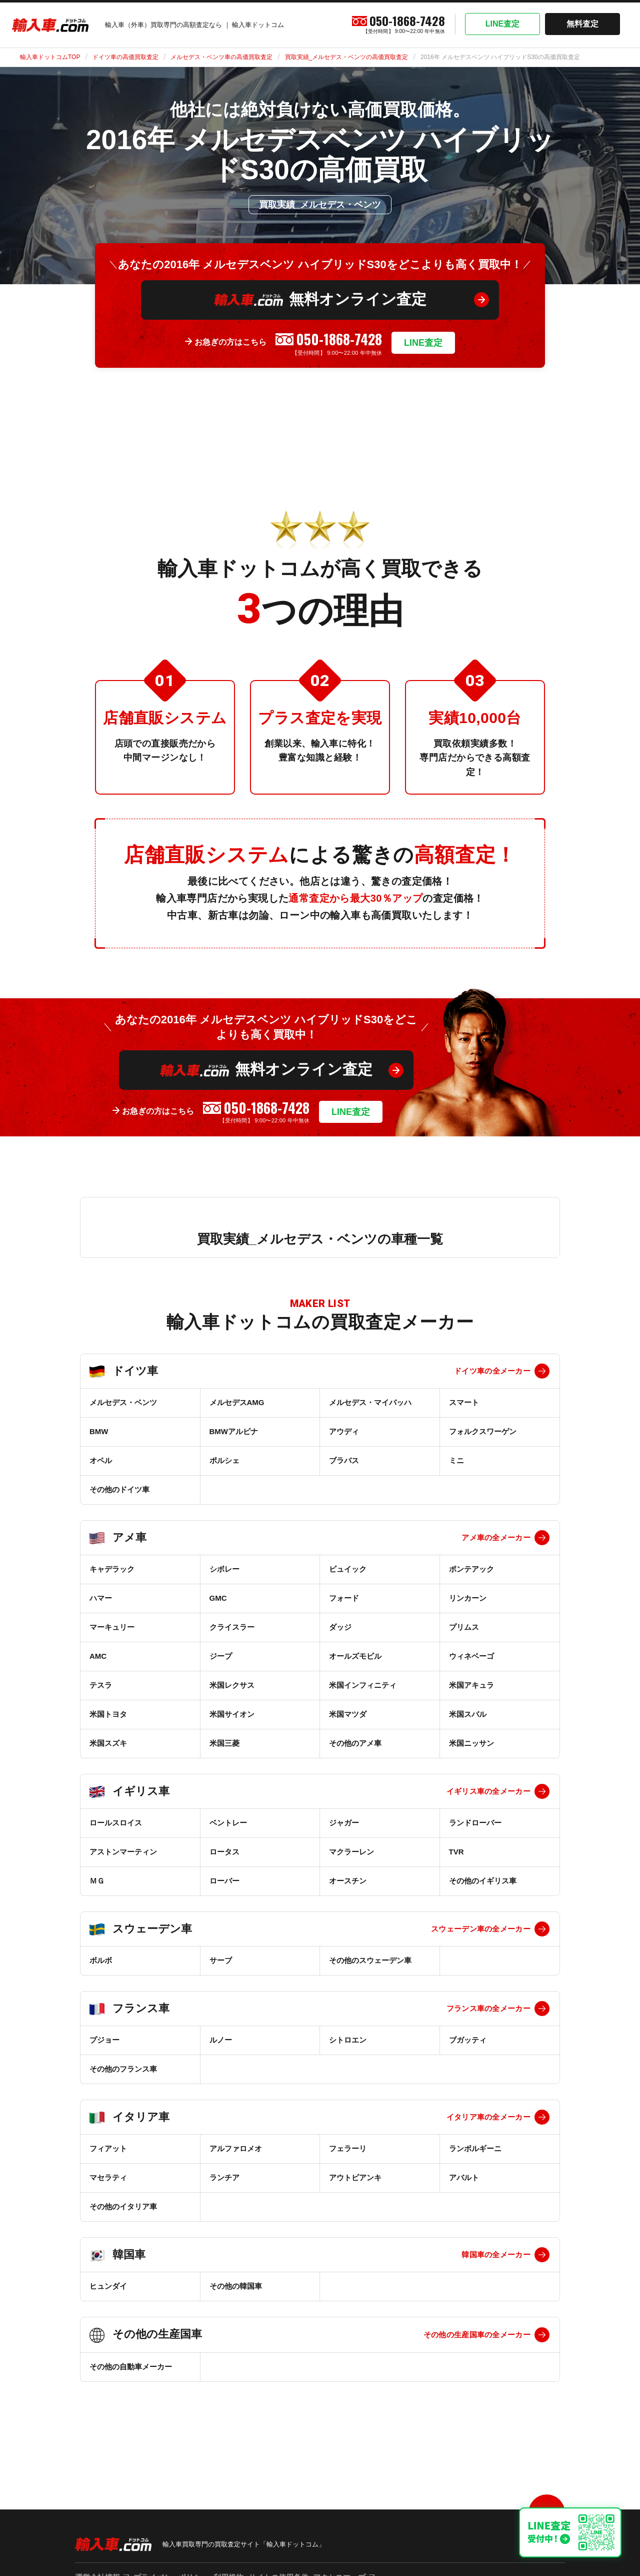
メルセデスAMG (237, 1402)
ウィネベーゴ (471, 1656)
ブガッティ (467, 2040)
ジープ (221, 1656)
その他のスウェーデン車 (370, 1960)
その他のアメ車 (355, 1743)
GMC (218, 1598)
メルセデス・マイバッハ (370, 1402)
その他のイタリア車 (123, 2206)
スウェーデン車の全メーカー (480, 1928)
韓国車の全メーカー (496, 2254)
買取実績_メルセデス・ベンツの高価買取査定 (346, 57)
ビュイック (347, 1569)
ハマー (101, 1598)
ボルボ (101, 1960)
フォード (344, 1598)
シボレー (225, 1569)
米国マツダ (347, 1714)
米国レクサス (232, 1685)
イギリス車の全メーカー (488, 1791)
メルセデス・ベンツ (123, 1402)
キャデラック (112, 1569)
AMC (98, 1656)
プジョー (105, 2040)
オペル (101, 1460)
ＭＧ (97, 1880)
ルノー (221, 2040)
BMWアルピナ (234, 1431)
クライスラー (232, 1627)
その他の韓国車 (236, 2286)
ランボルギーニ (475, 2148)
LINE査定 (503, 24)
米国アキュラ (471, 1685)
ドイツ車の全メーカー (492, 1371)
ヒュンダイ (108, 2286)
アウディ (344, 1431)
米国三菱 (225, 1743)
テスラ (101, 1685)
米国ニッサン (471, 1743)
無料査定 (582, 24)
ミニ (456, 1460)
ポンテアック (471, 1569)
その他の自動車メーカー (131, 2366)
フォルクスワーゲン (482, 1431)
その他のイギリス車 (482, 1880)
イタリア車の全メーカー (488, 2117)
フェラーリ (347, 2148)
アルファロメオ (236, 2148)
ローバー (225, 1880)
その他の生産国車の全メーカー (477, 2334)
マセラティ (108, 2177)
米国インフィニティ (362, 1685)
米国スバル (467, 1714)
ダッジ (340, 1627)
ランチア (225, 2177)
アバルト (464, 2177)
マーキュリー (112, 1627)
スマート (464, 1402)
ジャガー (344, 1822)
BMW (99, 1431)
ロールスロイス (116, 1822)
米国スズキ (108, 1743)
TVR (456, 1851)
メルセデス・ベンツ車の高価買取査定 (221, 57)
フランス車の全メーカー (488, 2008)
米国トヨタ (108, 1714)
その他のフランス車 (123, 2069)
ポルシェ (225, 1460)
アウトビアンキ (355, 2177)
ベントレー (228, 1822)
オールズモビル (355, 1656)
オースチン (347, 1880)
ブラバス (344, 1460)
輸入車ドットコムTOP (50, 57)
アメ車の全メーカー (496, 1537)
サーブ (221, 1960)
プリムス (464, 1627)
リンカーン (467, 1598)
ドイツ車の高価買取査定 (125, 57)
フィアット (108, 2148)
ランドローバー (475, 1822)
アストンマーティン (123, 1851)
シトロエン (347, 2040)
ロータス (225, 1851)
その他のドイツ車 (120, 1489)
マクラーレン (351, 1851)
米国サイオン (232, 1714)
